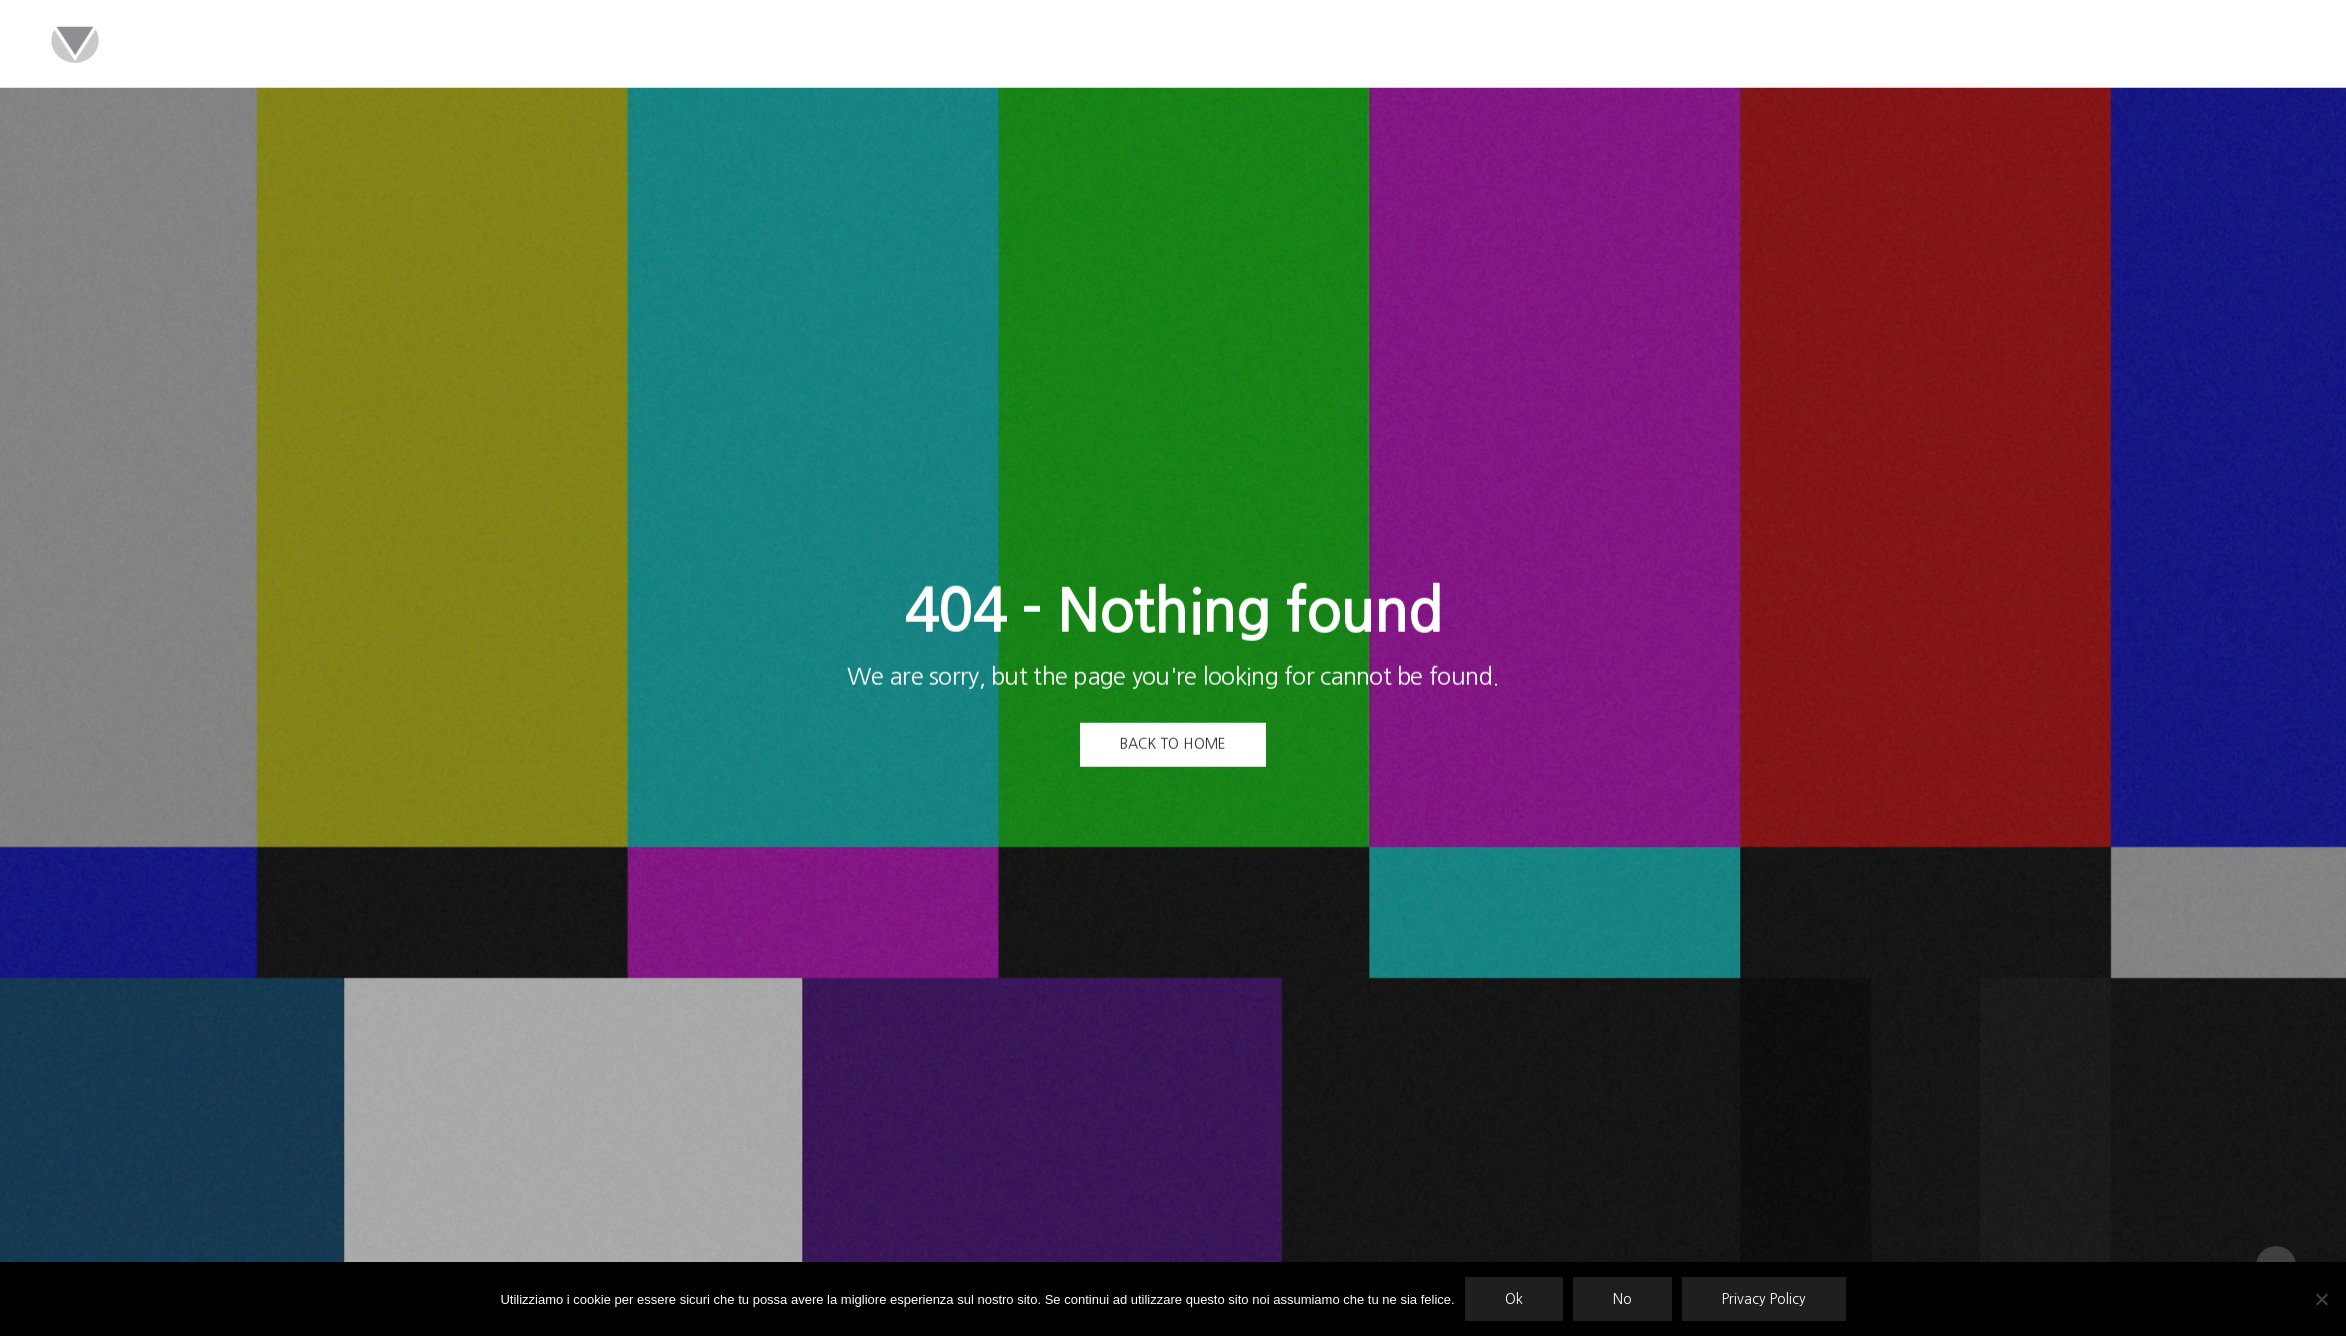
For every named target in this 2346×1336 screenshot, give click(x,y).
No (1622, 1299)
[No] (2321, 1299)
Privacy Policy (1764, 1299)
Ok (1514, 1299)
